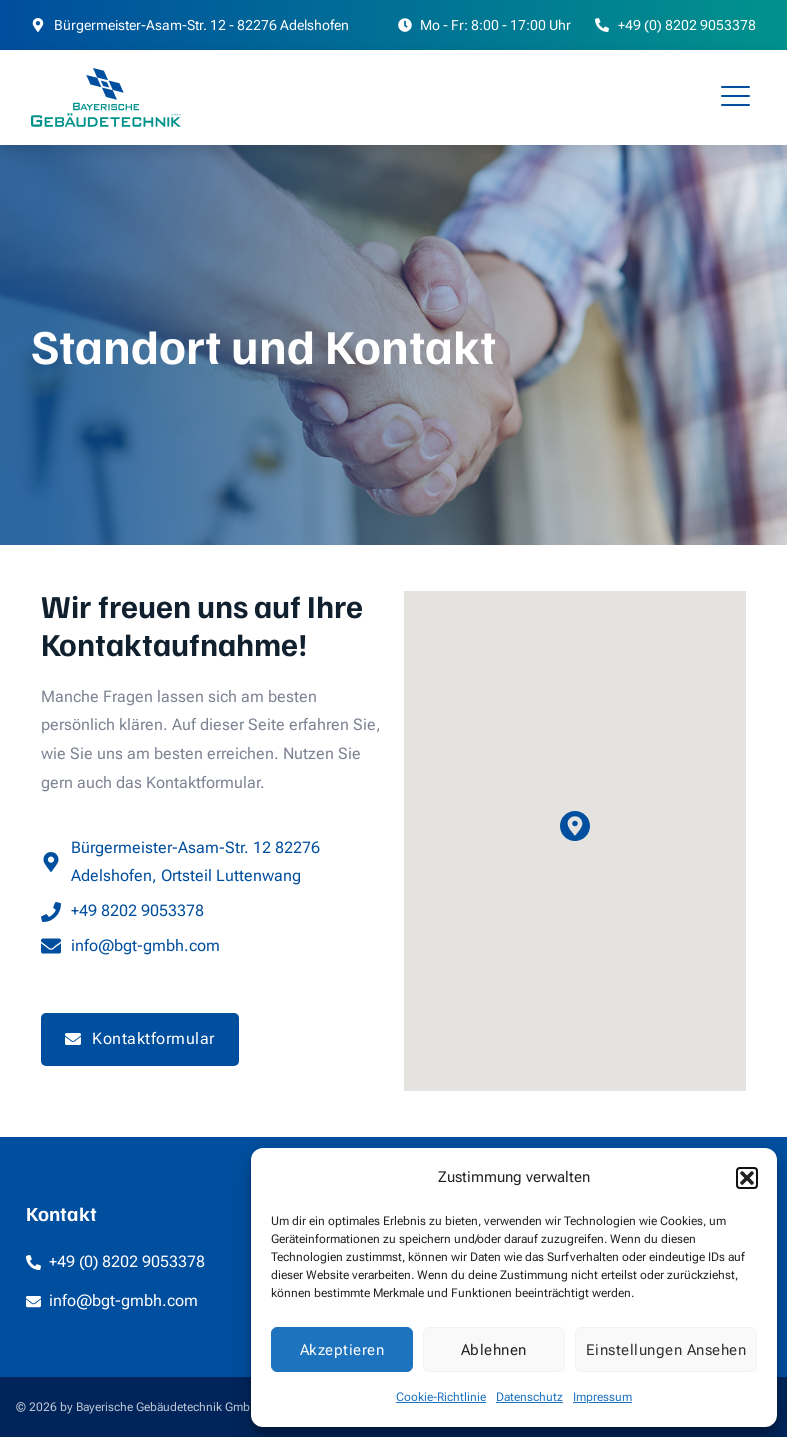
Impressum (602, 1397)
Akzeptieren (342, 1350)
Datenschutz (529, 1397)
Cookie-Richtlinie (441, 1397)
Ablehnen (494, 1350)
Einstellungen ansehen (666, 1350)
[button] (747, 1178)
